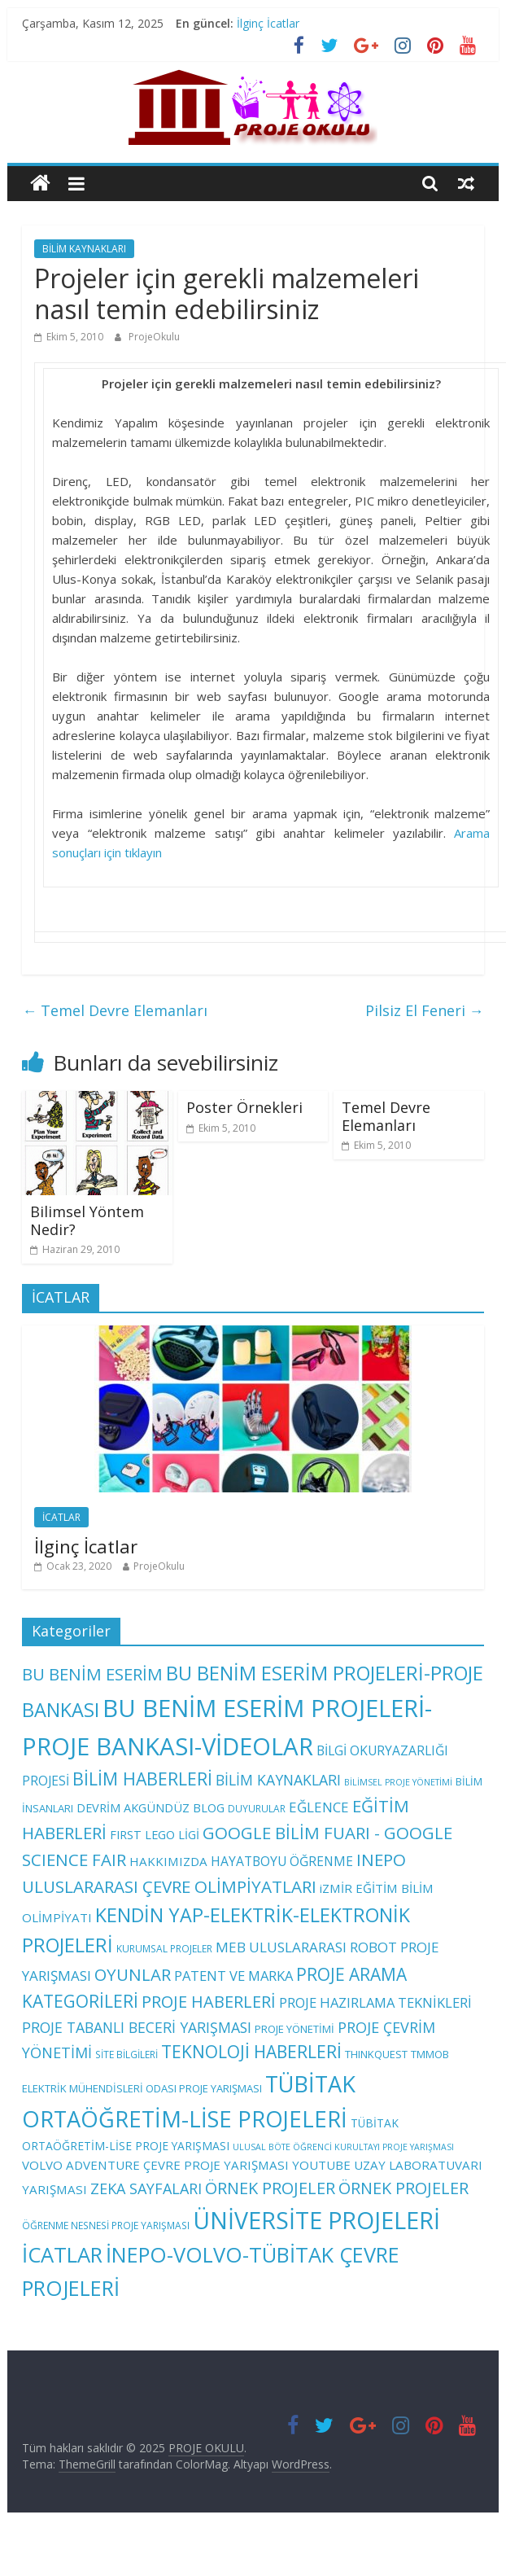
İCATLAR (61, 1517)
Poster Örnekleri (244, 1107)
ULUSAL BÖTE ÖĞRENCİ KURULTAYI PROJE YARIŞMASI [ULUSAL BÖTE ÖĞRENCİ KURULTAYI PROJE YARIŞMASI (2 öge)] (343, 2147)
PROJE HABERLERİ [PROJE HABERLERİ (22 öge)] (209, 2002)
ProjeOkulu (154, 337)
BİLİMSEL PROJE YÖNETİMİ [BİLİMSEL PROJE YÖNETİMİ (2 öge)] (398, 1782)
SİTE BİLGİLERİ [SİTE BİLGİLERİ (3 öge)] (126, 2054)
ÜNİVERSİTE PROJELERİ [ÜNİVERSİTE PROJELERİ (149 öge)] (316, 2220)
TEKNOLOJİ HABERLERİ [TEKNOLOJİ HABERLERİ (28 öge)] (251, 2051)
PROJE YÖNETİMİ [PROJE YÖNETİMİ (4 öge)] (294, 2029)
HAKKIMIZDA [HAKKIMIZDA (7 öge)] (168, 1861)
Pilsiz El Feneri (424, 1010)
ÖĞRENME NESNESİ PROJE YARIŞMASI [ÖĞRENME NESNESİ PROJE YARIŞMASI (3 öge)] (106, 2225)
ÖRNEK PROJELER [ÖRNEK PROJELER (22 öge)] (270, 2188)
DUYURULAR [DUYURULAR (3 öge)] (257, 1808)
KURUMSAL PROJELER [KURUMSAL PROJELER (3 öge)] (164, 1948)
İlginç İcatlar (268, 23)
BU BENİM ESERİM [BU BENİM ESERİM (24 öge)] (92, 1674)
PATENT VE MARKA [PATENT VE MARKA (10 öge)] (233, 1975)
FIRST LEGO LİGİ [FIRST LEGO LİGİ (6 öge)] (154, 1834)
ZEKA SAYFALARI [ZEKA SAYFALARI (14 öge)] (146, 2188)
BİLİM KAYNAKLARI (84, 249)
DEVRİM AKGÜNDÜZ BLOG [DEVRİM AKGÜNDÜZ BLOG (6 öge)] (150, 1807)
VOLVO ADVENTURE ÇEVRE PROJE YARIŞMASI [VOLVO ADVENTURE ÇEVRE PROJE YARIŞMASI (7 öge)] (155, 2165)
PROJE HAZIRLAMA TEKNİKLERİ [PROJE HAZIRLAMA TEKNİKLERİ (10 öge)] (375, 2002)
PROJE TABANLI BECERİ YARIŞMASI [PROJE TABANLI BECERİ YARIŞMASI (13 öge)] (136, 2027)
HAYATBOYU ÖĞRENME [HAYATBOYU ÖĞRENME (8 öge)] (282, 1861)
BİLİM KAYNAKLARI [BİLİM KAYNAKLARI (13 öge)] (278, 1780)
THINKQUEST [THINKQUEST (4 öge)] (376, 2054)
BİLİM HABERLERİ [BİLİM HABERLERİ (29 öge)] (142, 1778)
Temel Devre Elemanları (114, 1010)
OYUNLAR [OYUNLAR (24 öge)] (132, 1974)
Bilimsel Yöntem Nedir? (87, 1220)
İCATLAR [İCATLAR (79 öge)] (62, 2255)
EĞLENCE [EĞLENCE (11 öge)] (319, 1807)
